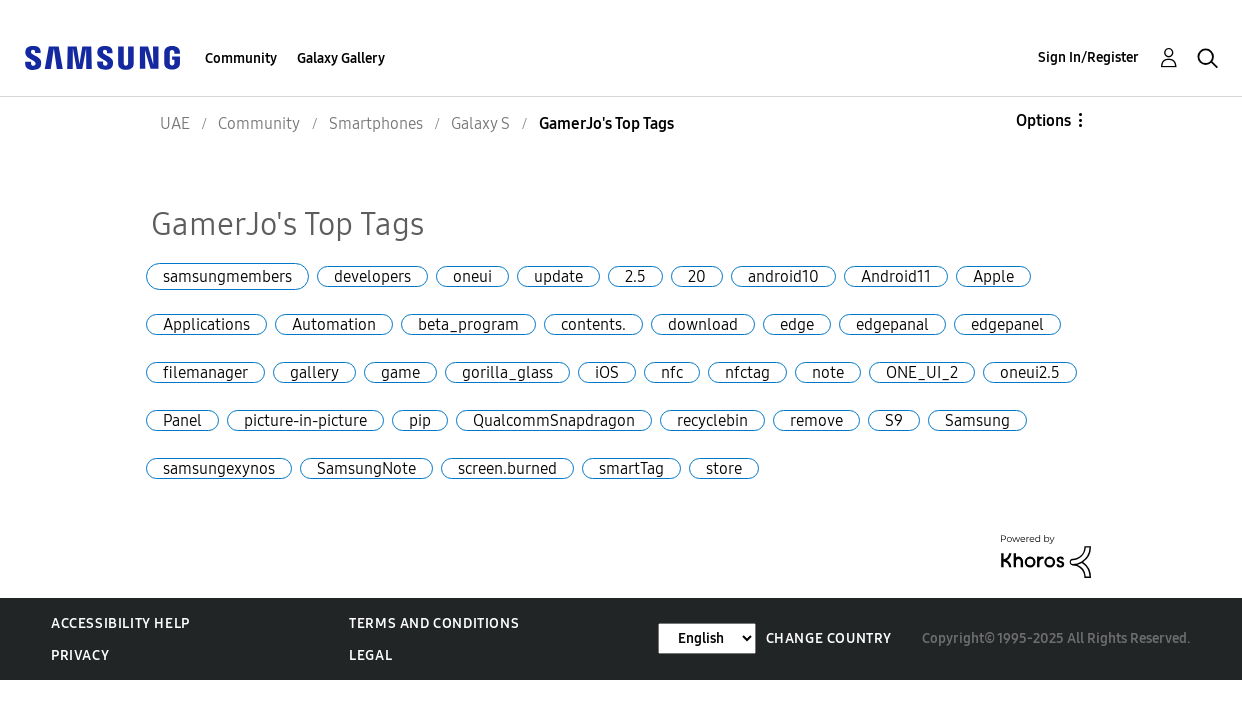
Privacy (80, 655)
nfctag (747, 372)
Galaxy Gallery (341, 58)
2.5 (635, 276)
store (724, 468)
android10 (783, 276)
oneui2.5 (1030, 372)
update (558, 276)
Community (241, 58)
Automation (334, 324)
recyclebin (712, 420)
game (400, 372)
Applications (206, 324)
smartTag (631, 468)
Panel (182, 420)
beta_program (468, 324)
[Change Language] (707, 638)
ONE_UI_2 (922, 372)
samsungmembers (227, 276)
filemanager (205, 372)
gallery (314, 372)
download (703, 324)
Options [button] (1043, 120)
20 (697, 276)
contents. (593, 324)
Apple (993, 276)
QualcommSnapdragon (554, 420)
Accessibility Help (120, 623)
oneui (472, 276)
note (828, 372)
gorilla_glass (507, 372)
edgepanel (1007, 324)
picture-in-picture (305, 420)
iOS (607, 372)
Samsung (977, 420)
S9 (894, 420)
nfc (672, 372)
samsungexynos (219, 468)
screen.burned (507, 468)
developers (372, 276)
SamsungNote (366, 468)
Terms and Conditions (434, 623)
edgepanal (892, 324)
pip (420, 420)
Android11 (896, 276)
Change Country (829, 638)
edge (797, 324)
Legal (370, 655)
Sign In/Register (1088, 57)
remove (816, 420)
